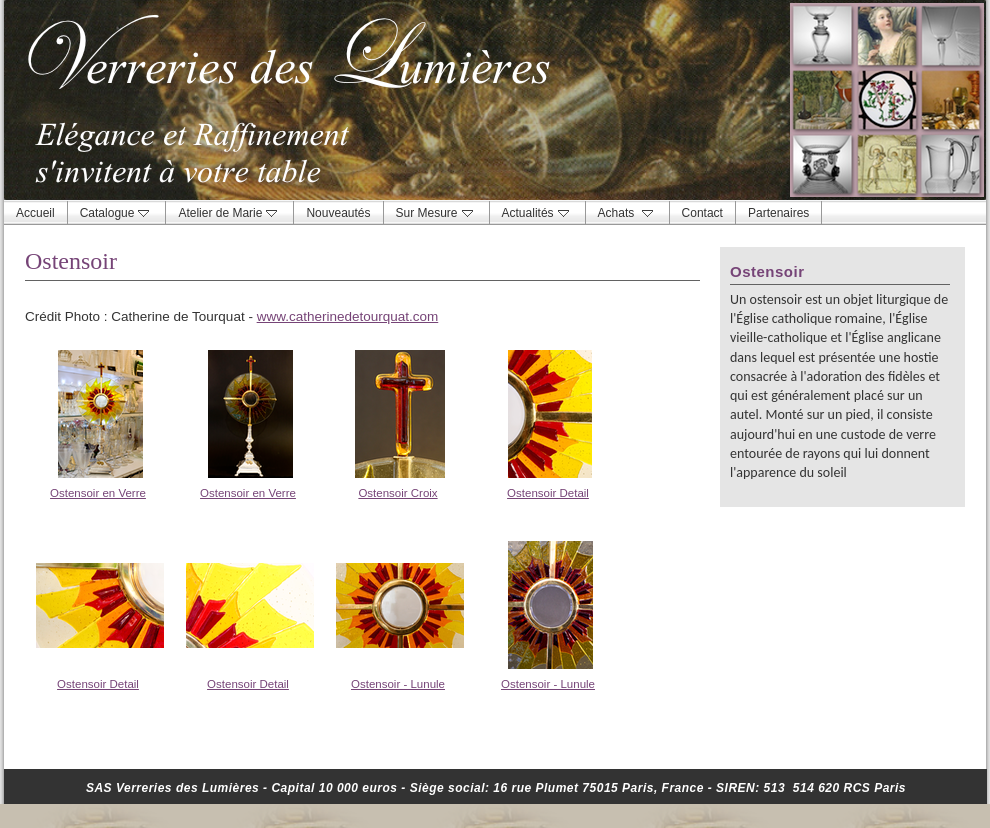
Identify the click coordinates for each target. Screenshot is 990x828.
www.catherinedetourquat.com (348, 316)
